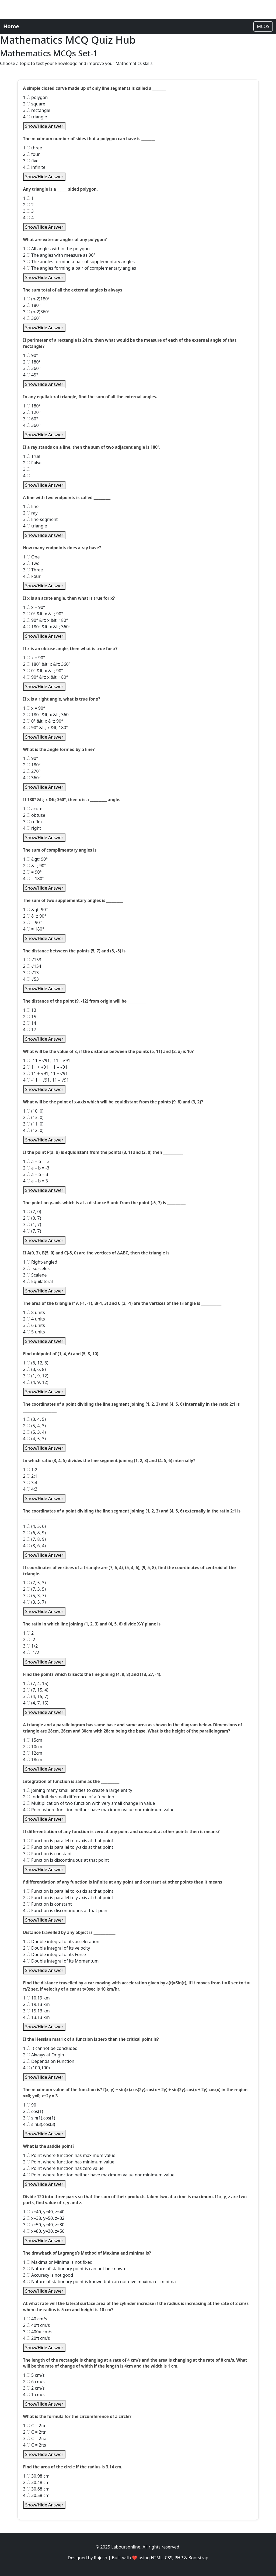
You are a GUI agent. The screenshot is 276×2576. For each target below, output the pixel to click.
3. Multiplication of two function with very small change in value (89, 1803)
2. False (32, 463)
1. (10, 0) (33, 1111)
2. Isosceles (36, 1268)
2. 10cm (33, 1747)
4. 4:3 (30, 1489)
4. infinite (34, 167)
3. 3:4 (30, 1483)
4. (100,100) (36, 2068)
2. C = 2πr (34, 2432)
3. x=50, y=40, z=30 (44, 2225)
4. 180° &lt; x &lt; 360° (47, 627)
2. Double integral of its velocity (56, 1948)
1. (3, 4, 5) (34, 1419)
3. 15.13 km (36, 2011)
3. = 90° (32, 872)
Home (11, 26)
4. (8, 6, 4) (34, 1546)
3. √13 (31, 973)
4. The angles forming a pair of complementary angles (79, 268)
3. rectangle (36, 110)
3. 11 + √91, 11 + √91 (45, 1073)
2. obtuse (34, 815)
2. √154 (32, 966)
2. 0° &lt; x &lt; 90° (43, 614)
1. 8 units (34, 1312)
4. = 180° (33, 878)
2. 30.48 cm (36, 2482)
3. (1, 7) (32, 1224)
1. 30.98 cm (36, 2476)
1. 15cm (33, 1740)
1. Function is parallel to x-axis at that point (68, 1841)
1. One (31, 557)
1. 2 (28, 1633)
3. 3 (28, 211)
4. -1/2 (31, 1652)
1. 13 (29, 1010)
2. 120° (32, 412)
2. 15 (29, 1017)
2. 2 (28, 205)
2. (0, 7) (32, 1218)
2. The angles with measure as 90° (59, 255)
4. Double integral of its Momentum (61, 1961)
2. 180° (32, 305)
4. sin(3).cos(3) (39, 2124)
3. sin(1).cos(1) (39, 2118)
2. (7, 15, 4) (35, 1690)
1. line (31, 506)
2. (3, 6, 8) (34, 1369)
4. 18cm (33, 1759)
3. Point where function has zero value (63, 2168)
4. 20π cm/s (36, 2338)
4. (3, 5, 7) (34, 1602)
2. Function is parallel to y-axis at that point (68, 1847)
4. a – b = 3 (35, 1181)
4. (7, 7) (32, 1231)
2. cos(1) (33, 2111)
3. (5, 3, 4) (34, 1432)
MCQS (263, 26)
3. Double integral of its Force (54, 1954)
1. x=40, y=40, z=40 (44, 2212)
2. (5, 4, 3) (34, 1426)
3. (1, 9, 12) (35, 1376)
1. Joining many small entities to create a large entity (77, 1790)
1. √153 (32, 960)
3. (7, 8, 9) (34, 1539)
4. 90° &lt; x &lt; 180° (45, 677)
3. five (31, 161)
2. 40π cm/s (36, 2325)
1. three (32, 148)
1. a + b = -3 (36, 1161)
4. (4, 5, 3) (34, 1439)
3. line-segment (40, 519)
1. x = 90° (34, 607)
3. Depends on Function (49, 2061)
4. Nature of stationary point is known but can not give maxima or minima (99, 2282)
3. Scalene (35, 1275)
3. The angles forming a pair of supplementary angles (79, 262)
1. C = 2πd (35, 2425)
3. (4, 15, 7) (35, 1696)
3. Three (33, 570)
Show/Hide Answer (44, 126)
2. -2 (29, 1639)
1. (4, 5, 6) (34, 1526)
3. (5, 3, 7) (34, 1596)
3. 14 (29, 1023)
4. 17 (29, 1030)
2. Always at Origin (43, 2055)
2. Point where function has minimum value (68, 2162)
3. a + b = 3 (35, 1174)
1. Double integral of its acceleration (61, 1941)
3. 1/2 (30, 1646)
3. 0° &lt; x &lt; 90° (43, 671)
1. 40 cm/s (35, 2319)
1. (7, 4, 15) (35, 1683)
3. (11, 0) (33, 1124)
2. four (31, 154)
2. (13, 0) (33, 1117)
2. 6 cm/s (34, 2382)
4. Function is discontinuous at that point (66, 1860)
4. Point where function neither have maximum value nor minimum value (99, 1810)
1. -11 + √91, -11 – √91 (46, 1061)
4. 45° (30, 375)
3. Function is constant (47, 1854)
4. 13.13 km (36, 2017)
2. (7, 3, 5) (34, 1589)
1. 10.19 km (36, 1998)
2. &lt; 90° (34, 866)
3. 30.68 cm (36, 2489)
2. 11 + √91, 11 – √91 (45, 1067)
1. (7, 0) (32, 1212)
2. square (34, 104)
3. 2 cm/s (34, 2388)
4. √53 (31, 979)
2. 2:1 (30, 1476)
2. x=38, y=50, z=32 (44, 2218)
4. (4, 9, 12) (35, 1382)
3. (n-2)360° (36, 312)
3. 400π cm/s (38, 2332)
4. (26, 476)
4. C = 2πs (34, 2445)
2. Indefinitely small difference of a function (68, 1797)
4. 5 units (34, 1332)
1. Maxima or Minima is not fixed (58, 2262)
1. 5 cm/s (34, 2375)
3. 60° (30, 419)
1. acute (33, 809)
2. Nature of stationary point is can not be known (74, 2269)
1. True (31, 456)
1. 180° (32, 406)
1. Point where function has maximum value (69, 2155)
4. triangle (35, 117)
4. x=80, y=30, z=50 (44, 2231)
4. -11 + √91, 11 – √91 (46, 1080)
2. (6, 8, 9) (34, 1533)
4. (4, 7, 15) (35, 1703)
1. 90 (29, 2105)
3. (26, 469)
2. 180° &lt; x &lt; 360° (47, 664)
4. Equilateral (38, 1281)
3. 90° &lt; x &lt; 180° (45, 620)
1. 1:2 (30, 1470)
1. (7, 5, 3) (34, 1583)
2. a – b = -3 (36, 1168)
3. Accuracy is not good (48, 2275)
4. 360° (32, 318)
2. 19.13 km (36, 2004)
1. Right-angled (40, 1262)
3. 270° (32, 771)
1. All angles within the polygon (56, 249)
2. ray (30, 513)
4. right (32, 828)
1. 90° (30, 355)
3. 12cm (33, 1753)
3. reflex (33, 822)
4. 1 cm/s (34, 2394)
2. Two (31, 563)
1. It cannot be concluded (50, 2048)
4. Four (32, 576)
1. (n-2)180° (36, 299)
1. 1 (28, 198)
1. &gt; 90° (35, 859)
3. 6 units (34, 1325)
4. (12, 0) (33, 1130)
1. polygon (35, 97)
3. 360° (32, 368)
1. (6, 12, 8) (35, 1363)
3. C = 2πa (35, 2438)
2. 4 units (34, 1319)
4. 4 (28, 218)
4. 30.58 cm (36, 2495)
